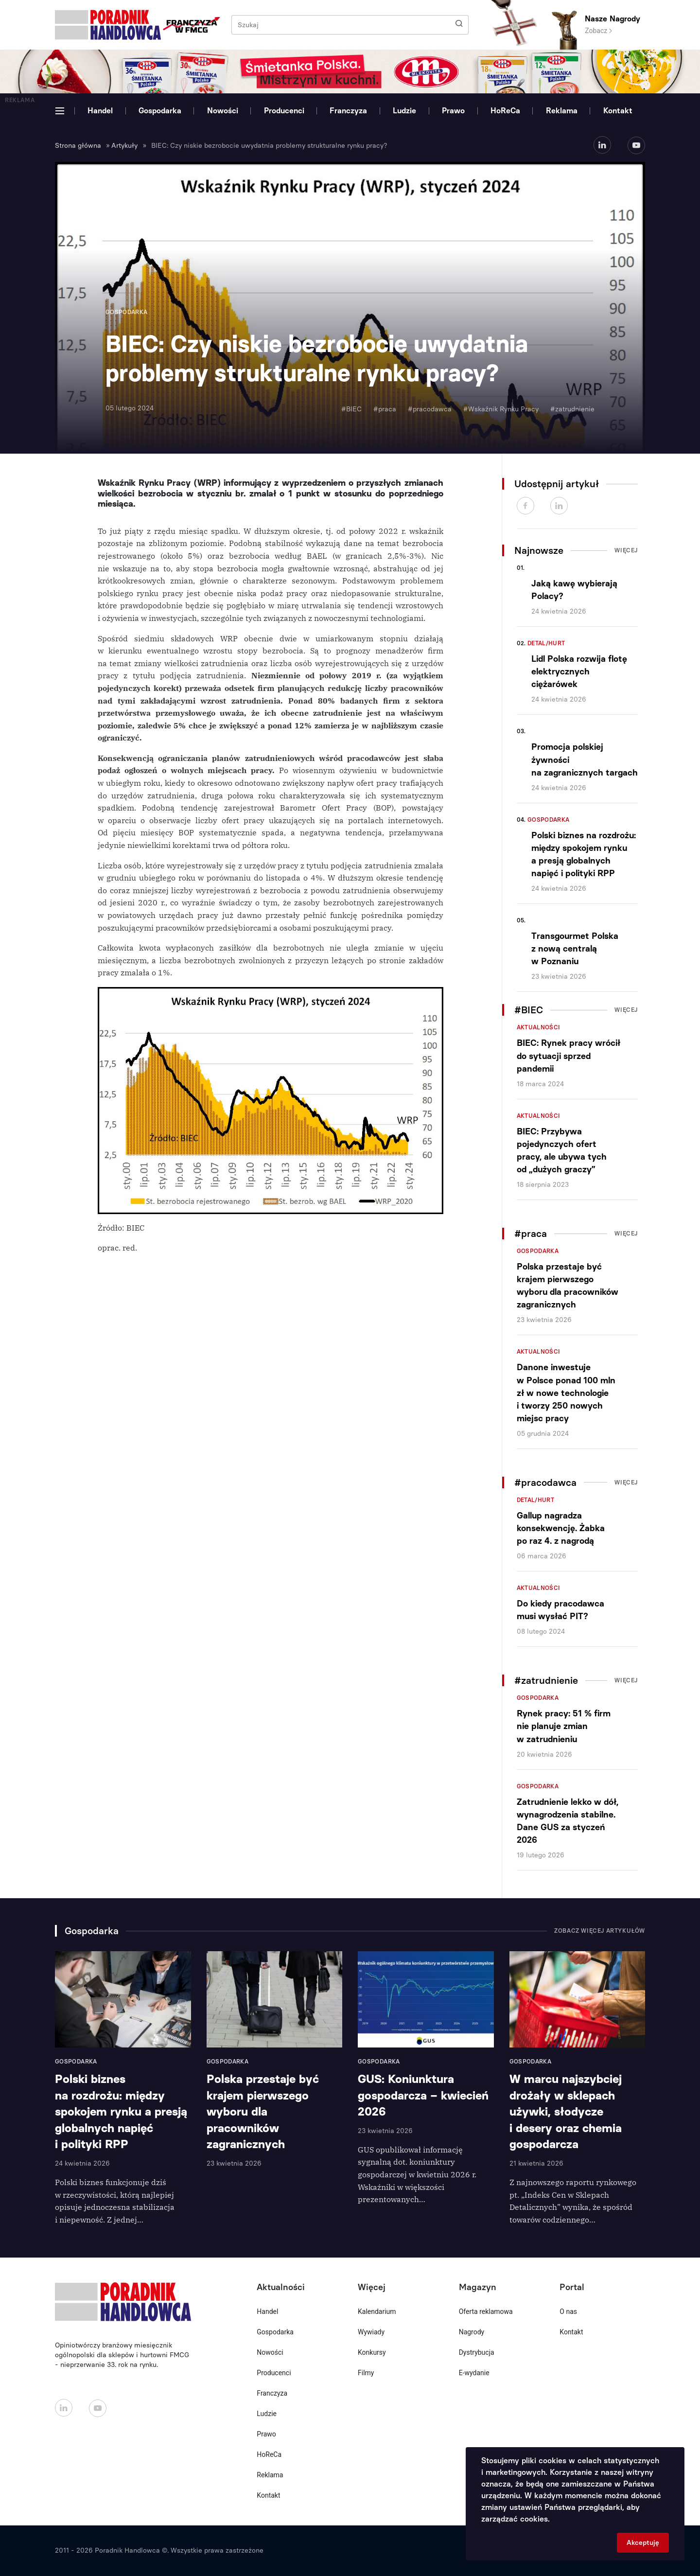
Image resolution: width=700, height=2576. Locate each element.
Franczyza (348, 110)
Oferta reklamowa (486, 2311)
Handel (100, 110)
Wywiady (371, 2332)
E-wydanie (474, 2373)
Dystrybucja (476, 2352)
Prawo (453, 110)
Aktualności (538, 1027)
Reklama (562, 110)
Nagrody (472, 2332)
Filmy (366, 2373)
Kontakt (617, 110)
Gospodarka (160, 110)
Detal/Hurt (546, 643)
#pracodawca (430, 409)
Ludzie (404, 110)
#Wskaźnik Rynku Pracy (501, 409)
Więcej (626, 550)
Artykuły (124, 145)
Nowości (222, 110)
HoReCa (505, 110)
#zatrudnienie (572, 409)
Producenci (284, 110)
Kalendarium (377, 2311)
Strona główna (78, 145)
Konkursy (372, 2352)
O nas (568, 2311)
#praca (384, 409)
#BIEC (351, 409)
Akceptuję (643, 2543)
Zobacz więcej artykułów (599, 1930)
